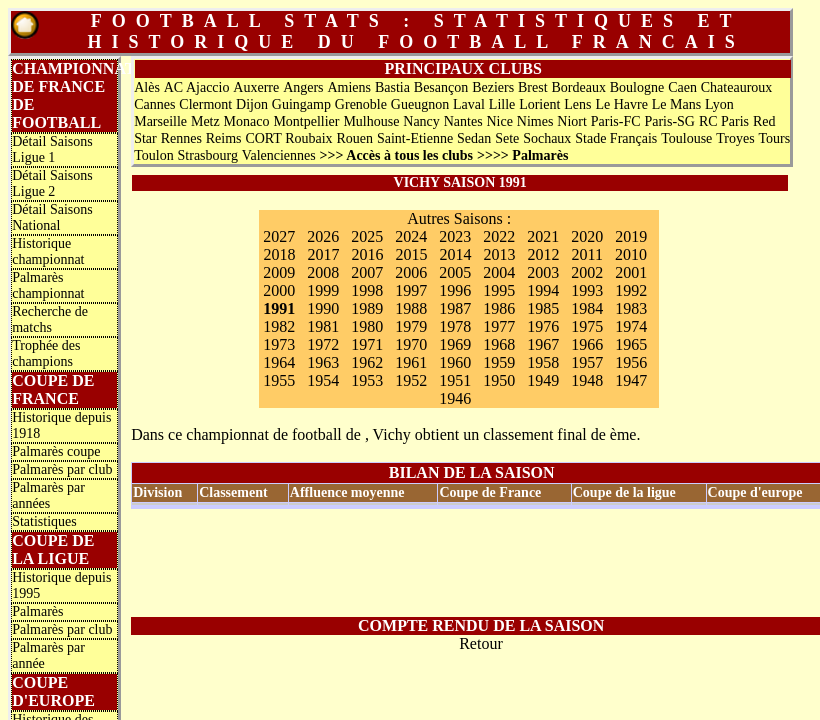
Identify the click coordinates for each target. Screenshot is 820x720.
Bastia (392, 87)
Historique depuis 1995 (61, 585)
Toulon (153, 155)
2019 (631, 236)
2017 (323, 254)
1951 (455, 380)
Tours (775, 138)
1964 (279, 362)
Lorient (539, 104)
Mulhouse (371, 121)
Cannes (154, 104)
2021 (543, 236)
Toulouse (686, 138)
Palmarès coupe (56, 451)
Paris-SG (669, 121)
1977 (499, 326)
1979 (411, 326)
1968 (499, 344)
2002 (587, 272)
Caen (682, 87)
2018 (279, 254)
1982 (279, 326)
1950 (499, 380)
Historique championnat (48, 251)
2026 (323, 236)
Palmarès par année (48, 655)
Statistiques (44, 521)
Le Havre (621, 104)
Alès (147, 87)
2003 (543, 272)
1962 (367, 362)
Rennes (181, 138)
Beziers (493, 87)
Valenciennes (279, 155)
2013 (499, 254)
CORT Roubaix (288, 138)
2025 (367, 236)
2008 (323, 272)
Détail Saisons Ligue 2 (52, 183)
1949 (543, 380)
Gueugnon (420, 104)
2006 (411, 272)
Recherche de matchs (50, 319)
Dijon (252, 104)
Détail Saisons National (52, 217)
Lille (502, 104)
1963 (323, 362)
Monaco (247, 121)
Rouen (355, 138)
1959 (499, 362)
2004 (499, 272)
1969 (455, 344)
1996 (455, 290)
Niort (572, 121)
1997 (411, 290)
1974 (631, 326)
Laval (469, 104)
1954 (323, 380)
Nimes (535, 121)
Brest (533, 87)
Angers (303, 87)
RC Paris (724, 121)
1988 (411, 308)
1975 (587, 326)
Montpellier (306, 121)
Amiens (349, 87)
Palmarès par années (48, 495)
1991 (279, 308)
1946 (455, 398)
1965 (631, 344)
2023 (455, 236)
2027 (279, 236)
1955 (279, 380)
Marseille (160, 121)
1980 (367, 326)
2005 (455, 272)
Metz (205, 121)
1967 (543, 344)
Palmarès (37, 611)
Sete (507, 138)
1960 (455, 362)
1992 (631, 290)
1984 (587, 308)
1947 (631, 380)
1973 (279, 344)
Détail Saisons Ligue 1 (52, 149)
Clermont (205, 104)
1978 (455, 326)
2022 (499, 236)
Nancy (421, 121)
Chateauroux (737, 87)
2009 (279, 272)
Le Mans (676, 104)
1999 (323, 290)
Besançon (441, 87)
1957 (587, 362)
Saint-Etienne (415, 138)
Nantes (463, 121)
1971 (367, 344)
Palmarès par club (62, 469)
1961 (411, 362)
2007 (367, 272)
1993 (587, 290)
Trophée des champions (46, 353)
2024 (411, 236)
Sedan (474, 138)
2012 (543, 254)
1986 (499, 308)
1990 (323, 308)
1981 (323, 326)
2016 (367, 254)
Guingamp (301, 104)
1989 (367, 308)
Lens (577, 104)
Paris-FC (616, 121)
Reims (224, 138)
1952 (411, 380)
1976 (543, 326)
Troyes (735, 138)
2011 (586, 254)
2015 (411, 254)
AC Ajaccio (197, 87)
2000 (279, 290)
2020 (587, 236)
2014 (455, 254)
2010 (631, 254)
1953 (367, 380)
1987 (455, 308)
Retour (481, 643)
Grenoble (361, 104)
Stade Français (616, 138)
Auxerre (256, 87)
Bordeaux (578, 87)
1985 (543, 308)
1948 (587, 380)
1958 (543, 362)
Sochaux (547, 138)
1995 (499, 290)
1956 (631, 362)
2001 (631, 272)
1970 (411, 344)
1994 (543, 290)
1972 (323, 344)
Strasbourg (208, 155)
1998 (367, 290)
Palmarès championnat (48, 285)
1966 (587, 344)
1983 (631, 308)
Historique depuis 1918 (61, 425)
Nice (500, 121)
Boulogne (637, 87)
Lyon (719, 104)
